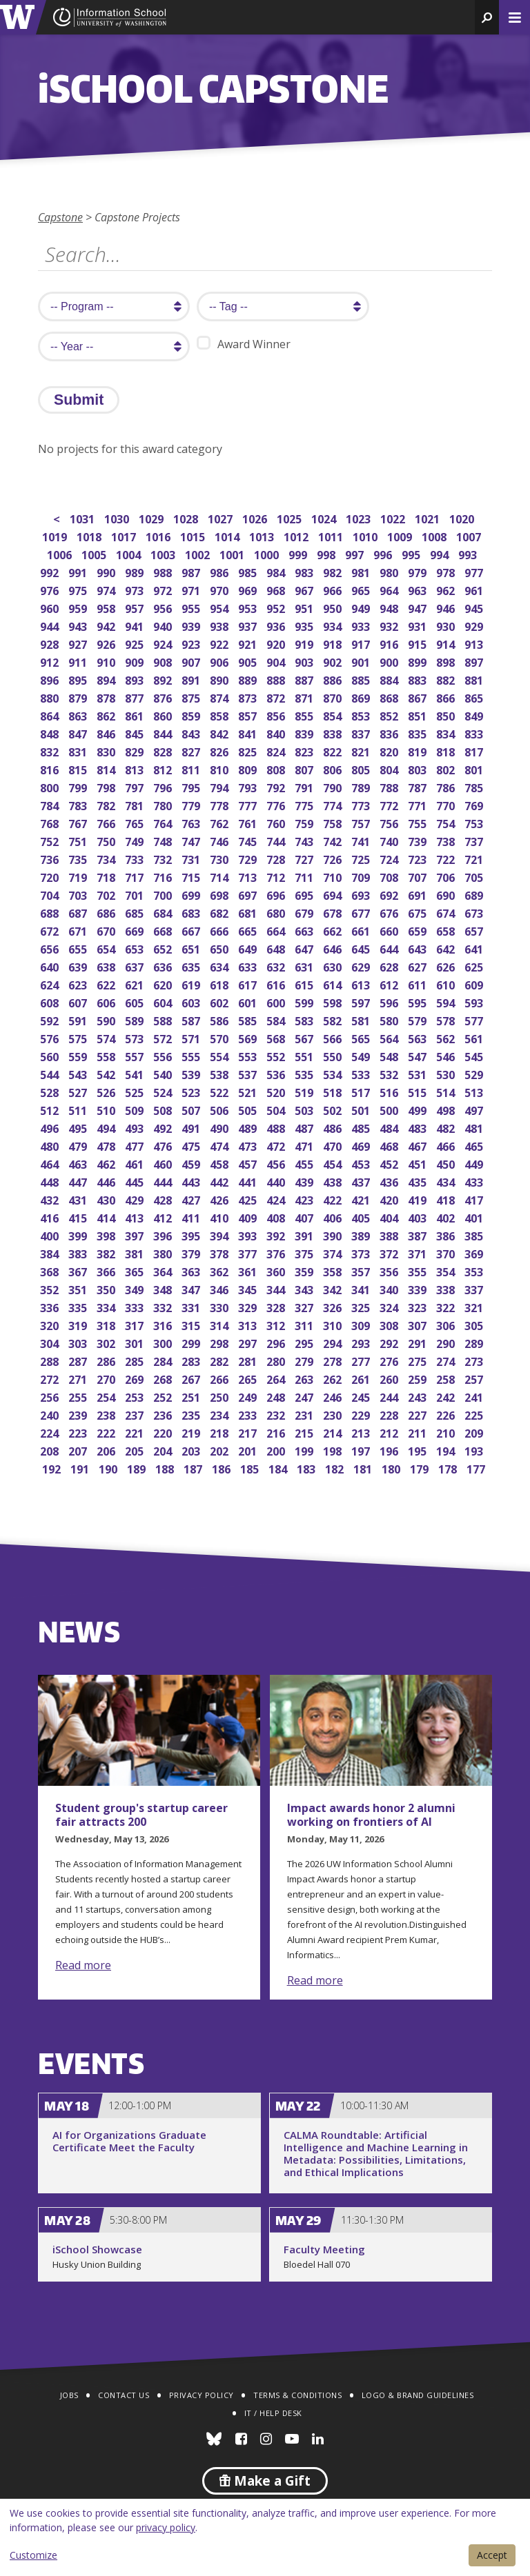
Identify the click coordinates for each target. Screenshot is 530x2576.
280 (277, 1360)
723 (418, 858)
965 (362, 589)
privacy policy (165, 2527)
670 (107, 929)
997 (355, 553)
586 (220, 1019)
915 (418, 643)
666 (220, 929)
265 (248, 1378)
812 (164, 768)
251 (192, 1396)
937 (248, 625)
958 (107, 607)
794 (220, 786)
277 (362, 1360)
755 (418, 822)
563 (418, 1037)
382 (107, 1252)
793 (248, 786)
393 (248, 1234)
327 (305, 1306)
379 (192, 1252)
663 (305, 929)
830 (107, 750)
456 (277, 1163)
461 (135, 1163)
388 (390, 1234)
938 (220, 625)
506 (220, 1109)
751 (79, 840)
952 (277, 607)
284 (164, 1360)
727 (305, 858)
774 (333, 804)
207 (79, 1449)
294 (333, 1342)
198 (333, 1449)
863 (79, 714)
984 (277, 571)
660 (390, 929)
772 (390, 804)
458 (220, 1163)
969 (248, 589)
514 (446, 1091)
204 (164, 1449)
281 (248, 1360)
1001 (233, 553)
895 (79, 679)
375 (305, 1252)
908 (164, 661)
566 (333, 1037)
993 (469, 553)
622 (107, 983)
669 (135, 929)
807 (305, 768)
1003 (164, 553)
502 (333, 1109)
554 (220, 1055)
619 (192, 983)
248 (277, 1396)
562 (446, 1037)
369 (475, 1252)
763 (192, 822)
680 (277, 912)
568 (277, 1037)
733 (135, 858)
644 (390, 947)
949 (362, 607)
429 (135, 1198)
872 (277, 696)
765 (135, 822)
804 (390, 768)
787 (418, 786)
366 (107, 1270)
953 (248, 607)
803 (418, 768)
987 (192, 571)
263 (305, 1378)
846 (107, 732)
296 (277, 1342)
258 (446, 1378)
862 (107, 714)
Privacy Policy (201, 2395)
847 (79, 732)
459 (192, 1163)
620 (164, 983)
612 (390, 983)
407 (305, 1216)
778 (220, 804)
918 (333, 643)
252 (164, 1396)
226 (446, 1414)
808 (277, 768)
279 (305, 1360)
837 (362, 732)
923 (192, 643)
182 (335, 1467)
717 (135, 876)
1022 (394, 517)
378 (220, 1252)
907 (192, 661)
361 (248, 1270)
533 (362, 1073)
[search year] (114, 346)
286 (107, 1360)
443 (192, 1180)
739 (418, 840)
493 (135, 1127)
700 (164, 894)
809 (248, 768)
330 (220, 1306)
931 (418, 625)
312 (277, 1324)
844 (164, 732)
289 (475, 1342)
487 (305, 1127)
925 (135, 643)
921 (248, 643)
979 (418, 571)
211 (418, 1431)
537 (248, 1073)
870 (333, 696)
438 (333, 1180)
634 (220, 965)
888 (277, 679)
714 (220, 876)
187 (194, 1467)
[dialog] (265, 2537)
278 (333, 1360)
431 (79, 1198)
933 (362, 625)
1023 (359, 517)
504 (277, 1109)
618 (220, 983)
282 (220, 1360)
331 (192, 1306)
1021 (428, 517)
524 (164, 1091)
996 (384, 553)
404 (390, 1216)
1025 (290, 517)
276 (390, 1360)
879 (79, 696)
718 (107, 876)
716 (164, 876)
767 (79, 822)
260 (390, 1378)
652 (164, 947)
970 (220, 589)
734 (107, 858)
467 (418, 1145)
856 (277, 714)
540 (164, 1073)
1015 (193, 535)
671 (79, 929)
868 (390, 696)
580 (390, 1019)
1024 (325, 517)
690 (446, 894)
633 (248, 965)
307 (418, 1324)
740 (390, 840)
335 (79, 1306)
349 (135, 1288)
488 (277, 1127)
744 (277, 840)
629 (362, 965)
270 (107, 1378)
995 (412, 553)
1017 (124, 535)
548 (390, 1055)
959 (79, 607)
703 (79, 894)
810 (220, 768)
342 (333, 1288)
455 (305, 1163)
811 (192, 768)
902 (333, 661)
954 (220, 607)
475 (192, 1145)
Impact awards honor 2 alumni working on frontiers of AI (371, 1814)
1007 (469, 535)
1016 (159, 535)
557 (135, 1055)
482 (446, 1127)
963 (418, 589)
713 (248, 876)
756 (390, 822)
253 (135, 1396)
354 (446, 1270)
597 (362, 1001)
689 (475, 894)
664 (277, 929)
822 (333, 750)
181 (364, 1467)
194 (446, 1449)
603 (192, 1001)
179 (420, 1467)
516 (390, 1091)
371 (418, 1252)
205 (135, 1449)
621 (135, 983)
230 (333, 1414)
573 (135, 1037)
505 (248, 1109)
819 (418, 750)
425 (248, 1198)
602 (220, 1001)
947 (418, 607)
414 (107, 1216)
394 (220, 1234)
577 (475, 1019)
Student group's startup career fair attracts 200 (141, 1814)
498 (446, 1109)
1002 (198, 553)
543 (79, 1073)
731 (192, 858)
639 (79, 965)
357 (362, 1270)
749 (135, 840)
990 (107, 571)
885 (362, 679)
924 (164, 643)
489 (248, 1127)
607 (79, 1001)
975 (79, 589)
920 (277, 643)
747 (192, 840)
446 (107, 1180)
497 (475, 1109)
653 (135, 947)
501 (362, 1109)
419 (418, 1198)
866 (446, 696)
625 (475, 965)
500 (390, 1109)
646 (333, 947)
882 (446, 679)
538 (220, 1073)
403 (418, 1216)
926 (107, 643)
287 (79, 1360)
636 (164, 965)
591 (79, 1019)
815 (79, 768)
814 (107, 768)
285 (135, 1360)
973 (135, 589)
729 (248, 858)
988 (164, 571)
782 (107, 804)
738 (446, 840)
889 (248, 679)
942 (107, 625)
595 (418, 1001)
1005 (95, 553)
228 (390, 1414)
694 (333, 894)
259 (418, 1378)
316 (164, 1324)
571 (192, 1037)
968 (277, 589)
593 (475, 1001)
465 (475, 1145)
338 (446, 1288)
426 (220, 1198)
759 (305, 822)
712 (277, 876)
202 (220, 1449)
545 (475, 1055)
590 (107, 1019)
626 (446, 965)
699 (192, 894)
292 (390, 1342)
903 (305, 661)
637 (135, 965)
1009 (400, 535)
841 (248, 732)
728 (277, 858)
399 (79, 1234)
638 (107, 965)
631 (305, 965)
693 (362, 894)
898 (446, 661)
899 (418, 661)
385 (475, 1234)
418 (446, 1198)
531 (418, 1073)
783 (79, 804)
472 (277, 1145)
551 (305, 1055)
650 (220, 947)
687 (79, 912)
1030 (118, 517)
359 (305, 1270)
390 (333, 1234)
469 (362, 1145)
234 (220, 1414)
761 (248, 822)
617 (248, 983)
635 (192, 965)
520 (277, 1091)
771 (418, 804)
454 (333, 1163)
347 (192, 1288)
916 (390, 643)
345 (248, 1288)
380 (164, 1252)
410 (220, 1216)
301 (135, 1342)
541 (135, 1073)
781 (135, 804)
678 (333, 912)
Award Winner (244, 344)
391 (305, 1234)
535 (305, 1073)
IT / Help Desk (273, 2413)
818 (446, 750)
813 (135, 768)
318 (107, 1324)
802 (446, 768)
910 (107, 661)
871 (305, 696)
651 (192, 947)
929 (475, 625)
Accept (492, 2555)
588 (164, 1019)
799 (79, 786)
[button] (487, 17)
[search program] (114, 306)
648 (277, 947)
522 (220, 1091)
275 (418, 1360)
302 (107, 1342)
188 (166, 1467)
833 (475, 732)
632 (277, 965)
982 (333, 571)
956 (164, 607)
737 (475, 840)
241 (475, 1396)
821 (362, 750)
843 (192, 732)
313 (248, 1324)
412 (164, 1216)
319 (79, 1324)
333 (135, 1306)
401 (475, 1216)
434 (446, 1180)
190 (109, 1467)
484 (390, 1127)
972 (164, 589)
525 (135, 1091)
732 (164, 858)
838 (333, 732)
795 (192, 786)
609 (475, 983)
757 (362, 822)
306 (446, 1324)
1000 (267, 553)
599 (305, 1001)
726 (333, 858)
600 (277, 1001)
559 (79, 1055)
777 (248, 804)
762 (220, 822)
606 (107, 1001)
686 (107, 912)
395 (192, 1234)
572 (164, 1037)
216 (277, 1431)
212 (390, 1431)
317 (135, 1324)
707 (418, 876)
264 (277, 1378)
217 (248, 1431)
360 (277, 1270)
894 (107, 679)
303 (79, 1342)
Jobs (69, 2395)
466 (446, 1145)
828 (164, 750)
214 (333, 1431)
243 (418, 1396)
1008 (435, 535)
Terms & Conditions (297, 2395)
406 (333, 1216)
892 (164, 679)
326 (333, 1306)
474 (220, 1145)
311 (305, 1324)
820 (390, 750)
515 (418, 1091)
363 (192, 1270)
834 (446, 732)
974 (107, 589)
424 (277, 1198)
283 (192, 1360)
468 (390, 1145)
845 (135, 732)
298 (220, 1342)
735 (79, 858)
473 (248, 1145)
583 (305, 1019)
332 (164, 1306)
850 (446, 714)
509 (135, 1109)
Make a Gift (265, 2481)
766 (107, 822)
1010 (366, 535)
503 (305, 1109)
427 (192, 1198)
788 (390, 786)
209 (475, 1431)
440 (277, 1180)
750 (107, 840)
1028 (187, 517)
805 (362, 768)
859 (192, 714)
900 (390, 661)
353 (475, 1270)
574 (107, 1037)
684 (164, 912)
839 (305, 732)
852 (390, 714)
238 (107, 1414)
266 (220, 1378)
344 (277, 1288)
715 (192, 876)
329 (248, 1306)
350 (107, 1288)
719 (79, 876)
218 (220, 1431)
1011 (331, 535)
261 (362, 1378)
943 (79, 625)
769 (475, 804)
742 (333, 840)
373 (362, 1252)
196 (390, 1449)
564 (390, 1037)
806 (333, 768)
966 (333, 589)
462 (107, 1163)
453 (362, 1163)
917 (362, 643)
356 (390, 1270)
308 (390, 1324)
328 (277, 1306)
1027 (221, 517)
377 (248, 1252)
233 (248, 1414)
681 (248, 912)
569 (248, 1037)
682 (220, 912)
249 (248, 1396)
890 (220, 679)
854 (333, 714)
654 (107, 947)
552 (277, 1055)
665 (248, 929)
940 (164, 625)
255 (79, 1396)
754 (446, 822)
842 (220, 732)
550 (333, 1055)
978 (446, 571)
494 (107, 1127)
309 (362, 1324)
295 (305, 1342)
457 (248, 1163)
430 (107, 1198)
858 (220, 714)
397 (135, 1234)
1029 (152, 517)
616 (277, 983)
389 (362, 1234)
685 (135, 912)
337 (475, 1288)
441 (248, 1180)
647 (305, 947)
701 (135, 894)
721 (475, 858)
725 (362, 858)
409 (248, 1216)
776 (277, 804)
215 (305, 1431)
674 (446, 912)
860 (164, 714)
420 (390, 1198)
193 (475, 1449)
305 (475, 1324)
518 (333, 1091)
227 (418, 1414)
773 (362, 804)
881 (475, 679)
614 (333, 983)
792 (277, 786)
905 (248, 661)
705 (475, 876)
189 (137, 1467)
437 (362, 1180)
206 (107, 1449)
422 (333, 1198)
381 (135, 1252)
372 (390, 1252)
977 (475, 571)
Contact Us (123, 2395)
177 (477, 1467)
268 (164, 1378)
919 (305, 643)
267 (192, 1378)
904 (277, 661)
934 (333, 625)
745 (248, 840)
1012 (297, 535)
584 (277, 1019)
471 (305, 1145)
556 (164, 1055)
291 (418, 1342)
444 (164, 1180)
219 (192, 1431)
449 (475, 1163)
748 (164, 840)
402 (446, 1216)
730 (220, 858)
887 (305, 679)
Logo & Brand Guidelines (418, 2395)
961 (475, 589)
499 (418, 1109)
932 (390, 625)
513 (475, 1091)
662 (333, 929)
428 (164, 1198)
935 (305, 625)
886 (333, 679)
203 (192, 1449)
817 (475, 750)
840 (277, 732)
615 (305, 983)
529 (475, 1073)
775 (305, 804)
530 (446, 1073)
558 (107, 1055)
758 (333, 822)
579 (418, 1019)
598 (333, 1001)
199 (305, 1449)
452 (390, 1163)
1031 (83, 517)
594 (446, 1001)
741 (362, 840)
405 (362, 1216)
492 (164, 1127)
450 (446, 1163)
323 (418, 1306)
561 (475, 1037)
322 (446, 1306)
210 (446, 1431)
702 (107, 894)
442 (220, 1180)
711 (305, 876)
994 (440, 553)
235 (192, 1414)
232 (277, 1414)
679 (305, 912)
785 (475, 786)
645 (362, 947)
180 (392, 1467)
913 (475, 643)
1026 (256, 517)
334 (107, 1306)
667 (192, 929)
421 (362, 1198)
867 (418, 696)
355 (418, 1270)
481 (475, 1127)
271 (79, 1378)
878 (107, 696)
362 (220, 1270)
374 (333, 1252)
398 (107, 1234)
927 (79, 643)
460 (164, 1163)
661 (362, 929)
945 (475, 607)
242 (446, 1396)
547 (418, 1055)
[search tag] (283, 306)
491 (192, 1127)
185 (250, 1467)
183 (307, 1467)
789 (362, 786)
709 (362, 876)
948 (390, 607)
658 (446, 929)
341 (362, 1288)
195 (418, 1449)
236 (164, 1414)
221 (135, 1431)
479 (79, 1145)
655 (79, 947)
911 (79, 661)
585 (248, 1019)
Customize (33, 2555)
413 (135, 1216)
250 (220, 1396)
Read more (83, 1965)
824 (277, 750)
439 (305, 1180)
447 (79, 1180)
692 (390, 894)
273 (475, 1360)
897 (475, 661)
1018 (90, 535)
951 (305, 607)
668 (164, 929)
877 (135, 696)
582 (333, 1019)
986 (220, 571)
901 (362, 661)
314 (220, 1324)
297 (248, 1342)
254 (107, 1396)
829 (135, 750)
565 (362, 1037)
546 (446, 1055)
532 (390, 1073)
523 (192, 1091)
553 (248, 1055)
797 (135, 786)
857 (248, 714)
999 (299, 553)
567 (305, 1037)
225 (475, 1414)
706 (446, 876)
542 (107, 1073)
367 (79, 1270)
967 (305, 589)
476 (164, 1145)
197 (362, 1449)
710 (333, 876)
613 (362, 983)
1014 (228, 535)
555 (192, 1055)
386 (446, 1234)
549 (362, 1055)
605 (135, 1001)
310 (333, 1324)
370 (446, 1252)
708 (390, 876)
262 (333, 1378)
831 (79, 750)
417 (475, 1198)
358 (333, 1270)
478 (107, 1145)
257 (475, 1378)
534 (333, 1073)
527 (79, 1091)
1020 (463, 517)
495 (79, 1127)
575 (79, 1037)
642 (446, 947)
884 (390, 679)
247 (305, 1396)
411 (192, 1216)
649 (248, 947)
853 (362, 714)
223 (79, 1431)
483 (418, 1127)
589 (135, 1019)
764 (164, 822)
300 (164, 1342)
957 (135, 607)
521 (248, 1091)
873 (248, 696)
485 (362, 1127)
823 (305, 750)
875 (192, 696)
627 (418, 965)
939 (192, 625)
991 (79, 571)
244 (390, 1396)
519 (305, 1091)
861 (135, 714)
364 (164, 1270)
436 (390, 1180)
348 (164, 1288)
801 (475, 768)
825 (248, 750)
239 (79, 1414)
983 (305, 571)
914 (446, 643)
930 (446, 625)
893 (135, 679)
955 (192, 607)
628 (390, 965)
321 (475, 1306)
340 (390, 1288)
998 (327, 553)
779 (192, 804)
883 (418, 679)
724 (390, 858)
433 (475, 1180)
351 (79, 1288)
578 (446, 1019)
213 (362, 1431)
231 (305, 1414)
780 (164, 804)
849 (475, 714)
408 (277, 1216)
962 (446, 589)
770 (446, 804)
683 (192, 912)
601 (248, 1001)
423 (305, 1198)
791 (305, 786)
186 (222, 1467)
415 (79, 1216)
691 (418, 894)
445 (135, 1180)
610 (446, 983)
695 (305, 894)
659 (418, 929)
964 (390, 589)
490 (220, 1127)
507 (192, 1109)
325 (362, 1306)
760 (277, 822)
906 (220, 661)
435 (418, 1180)
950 (333, 607)
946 (446, 607)
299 (192, 1342)
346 (220, 1288)
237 (135, 1414)
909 (135, 661)
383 (79, 1252)
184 (279, 1467)
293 (362, 1342)
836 (390, 732)
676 (390, 912)
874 (220, 696)
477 (135, 1145)
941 (135, 625)
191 (81, 1467)
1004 (129, 553)
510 (107, 1109)
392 (277, 1234)
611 (418, 983)
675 (418, 912)
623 (79, 983)
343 (305, 1288)
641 (475, 947)
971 (192, 589)
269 (135, 1378)
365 (135, 1270)
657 (475, 929)
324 (390, 1306)
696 (277, 894)
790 (333, 786)
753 (475, 822)
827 (192, 750)
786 (446, 786)
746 (220, 840)
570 (220, 1037)
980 (390, 571)
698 (220, 894)
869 (362, 696)
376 (277, 1252)
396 (164, 1234)
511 (79, 1109)
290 (446, 1342)
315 (192, 1324)
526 (107, 1091)
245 (362, 1396)
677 (362, 912)
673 (475, 912)
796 (164, 786)
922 (220, 643)
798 (107, 786)
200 (277, 1449)
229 (362, 1414)
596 (390, 1001)
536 (277, 1073)
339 (418, 1288)
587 (192, 1019)
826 (220, 750)
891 (192, 679)
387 (418, 1234)
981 (362, 571)
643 (418, 947)
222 (107, 1431)
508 (164, 1109)
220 (164, 1431)
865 (475, 696)
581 (362, 1019)
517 (362, 1091)
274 (446, 1360)
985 (248, 571)
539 (192, 1073)
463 (79, 1163)
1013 (262, 535)
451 (418, 1163)
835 (418, 732)
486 (333, 1127)
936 (277, 625)
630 (333, 965)
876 (164, 696)
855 (305, 714)
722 (446, 858)
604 (164, 1001)
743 (305, 840)
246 (333, 1396)
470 (333, 1145)
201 (248, 1449)
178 (449, 1467)
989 (135, 571)
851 (418, 714)
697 (248, 894)
